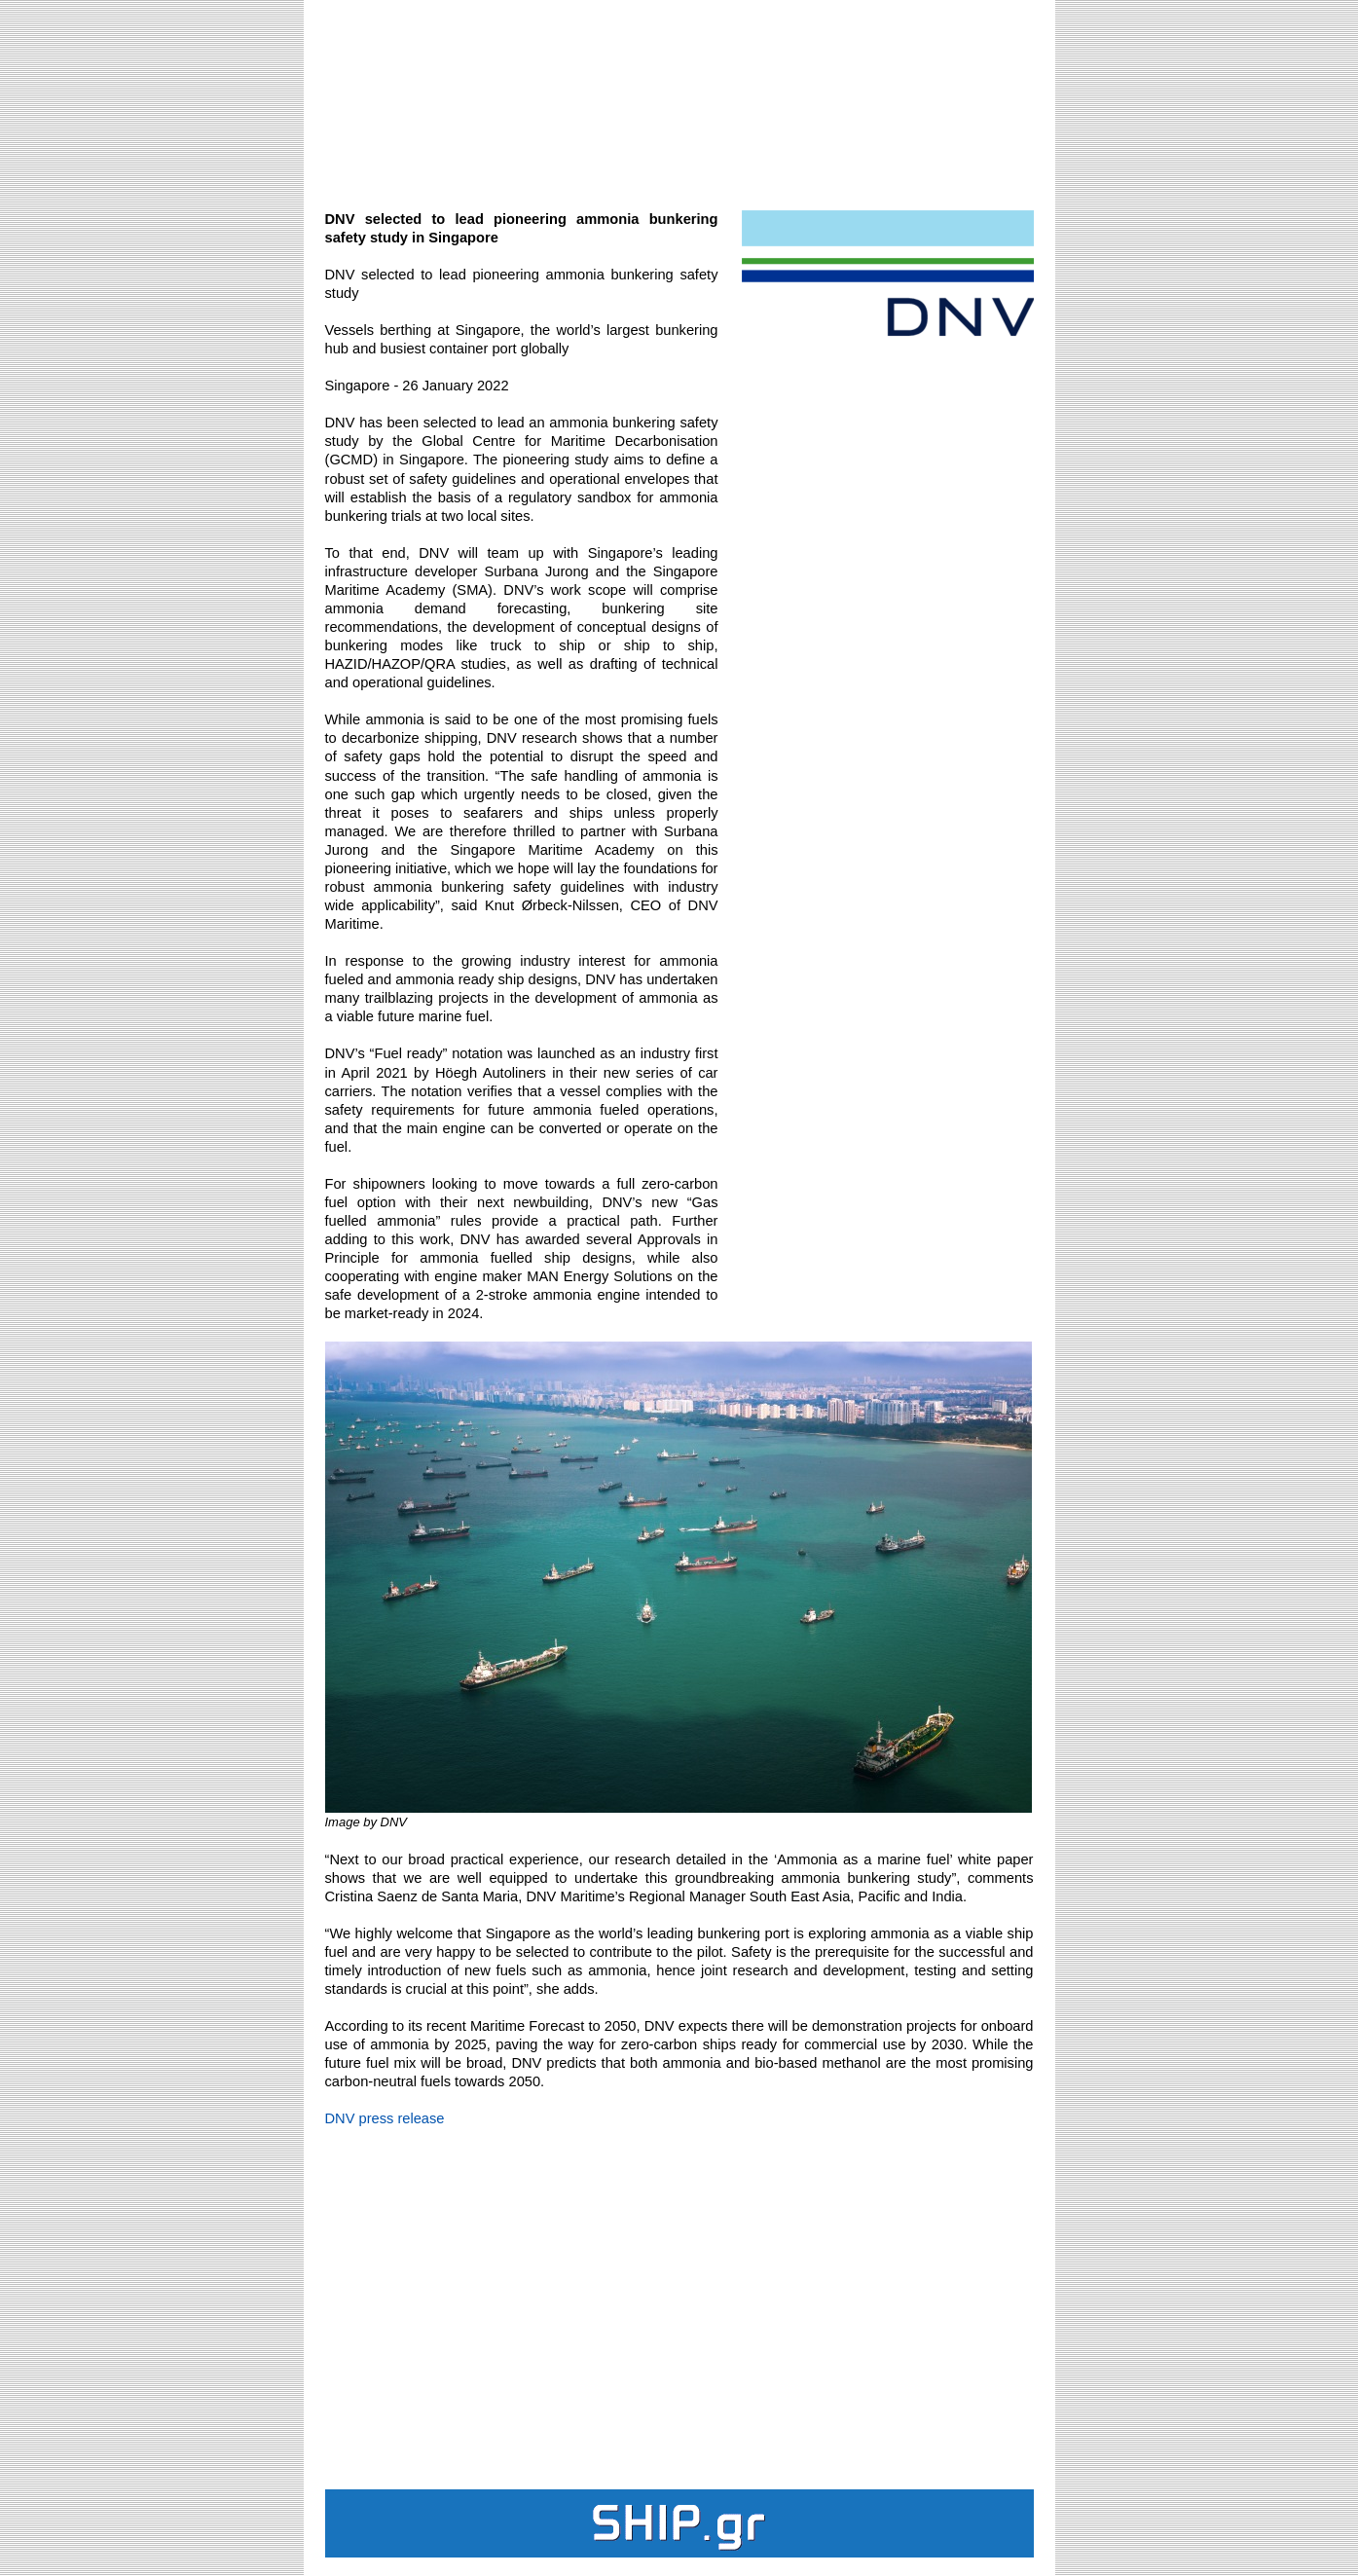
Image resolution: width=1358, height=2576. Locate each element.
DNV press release (385, 2118)
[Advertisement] (679, 103)
